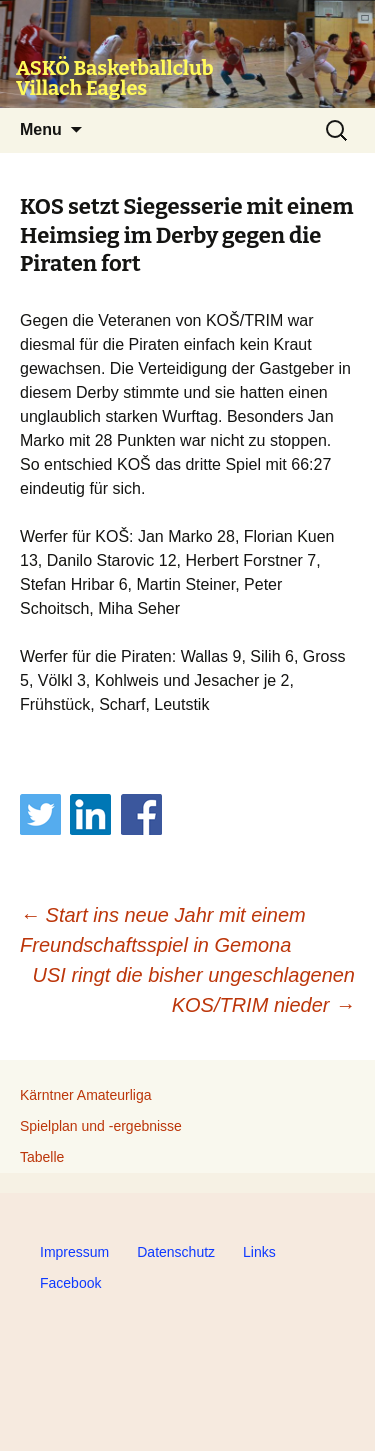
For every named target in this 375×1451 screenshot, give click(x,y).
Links (259, 1252)
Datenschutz (176, 1252)
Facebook (70, 1283)
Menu (41, 129)
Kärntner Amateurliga (86, 1095)
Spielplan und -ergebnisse (101, 1126)
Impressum (74, 1252)
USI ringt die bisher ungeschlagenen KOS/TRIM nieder (194, 990)
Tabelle (42, 1157)
